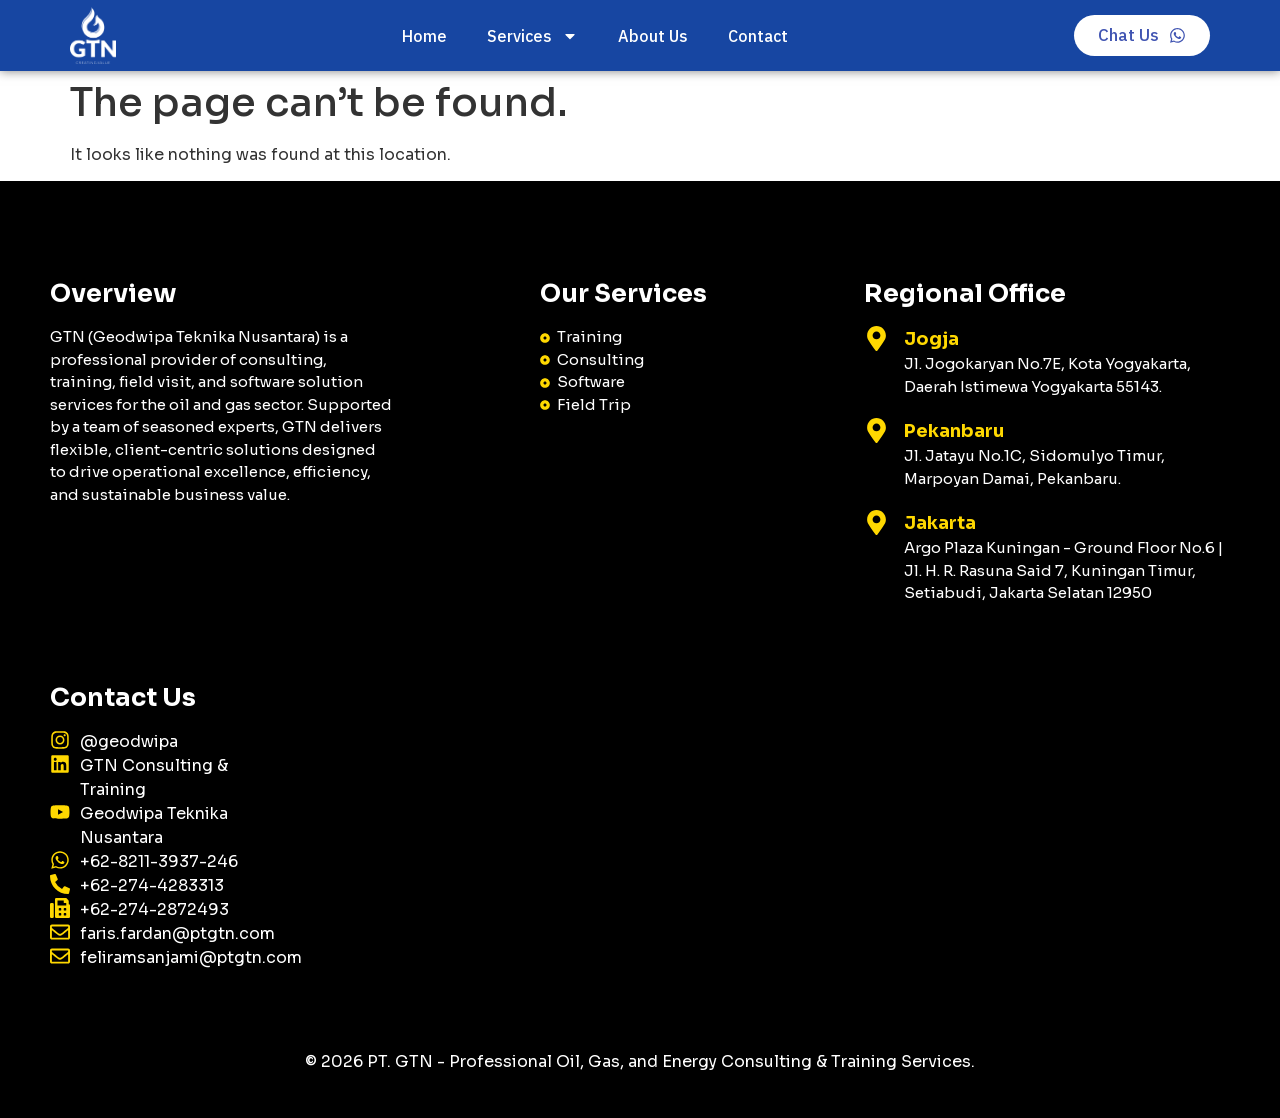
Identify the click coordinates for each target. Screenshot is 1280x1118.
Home (424, 36)
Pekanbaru (954, 431)
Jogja (931, 339)
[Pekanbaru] (876, 430)
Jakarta (940, 523)
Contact (758, 36)
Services (532, 36)
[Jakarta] (876, 522)
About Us (653, 36)
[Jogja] (876, 338)
